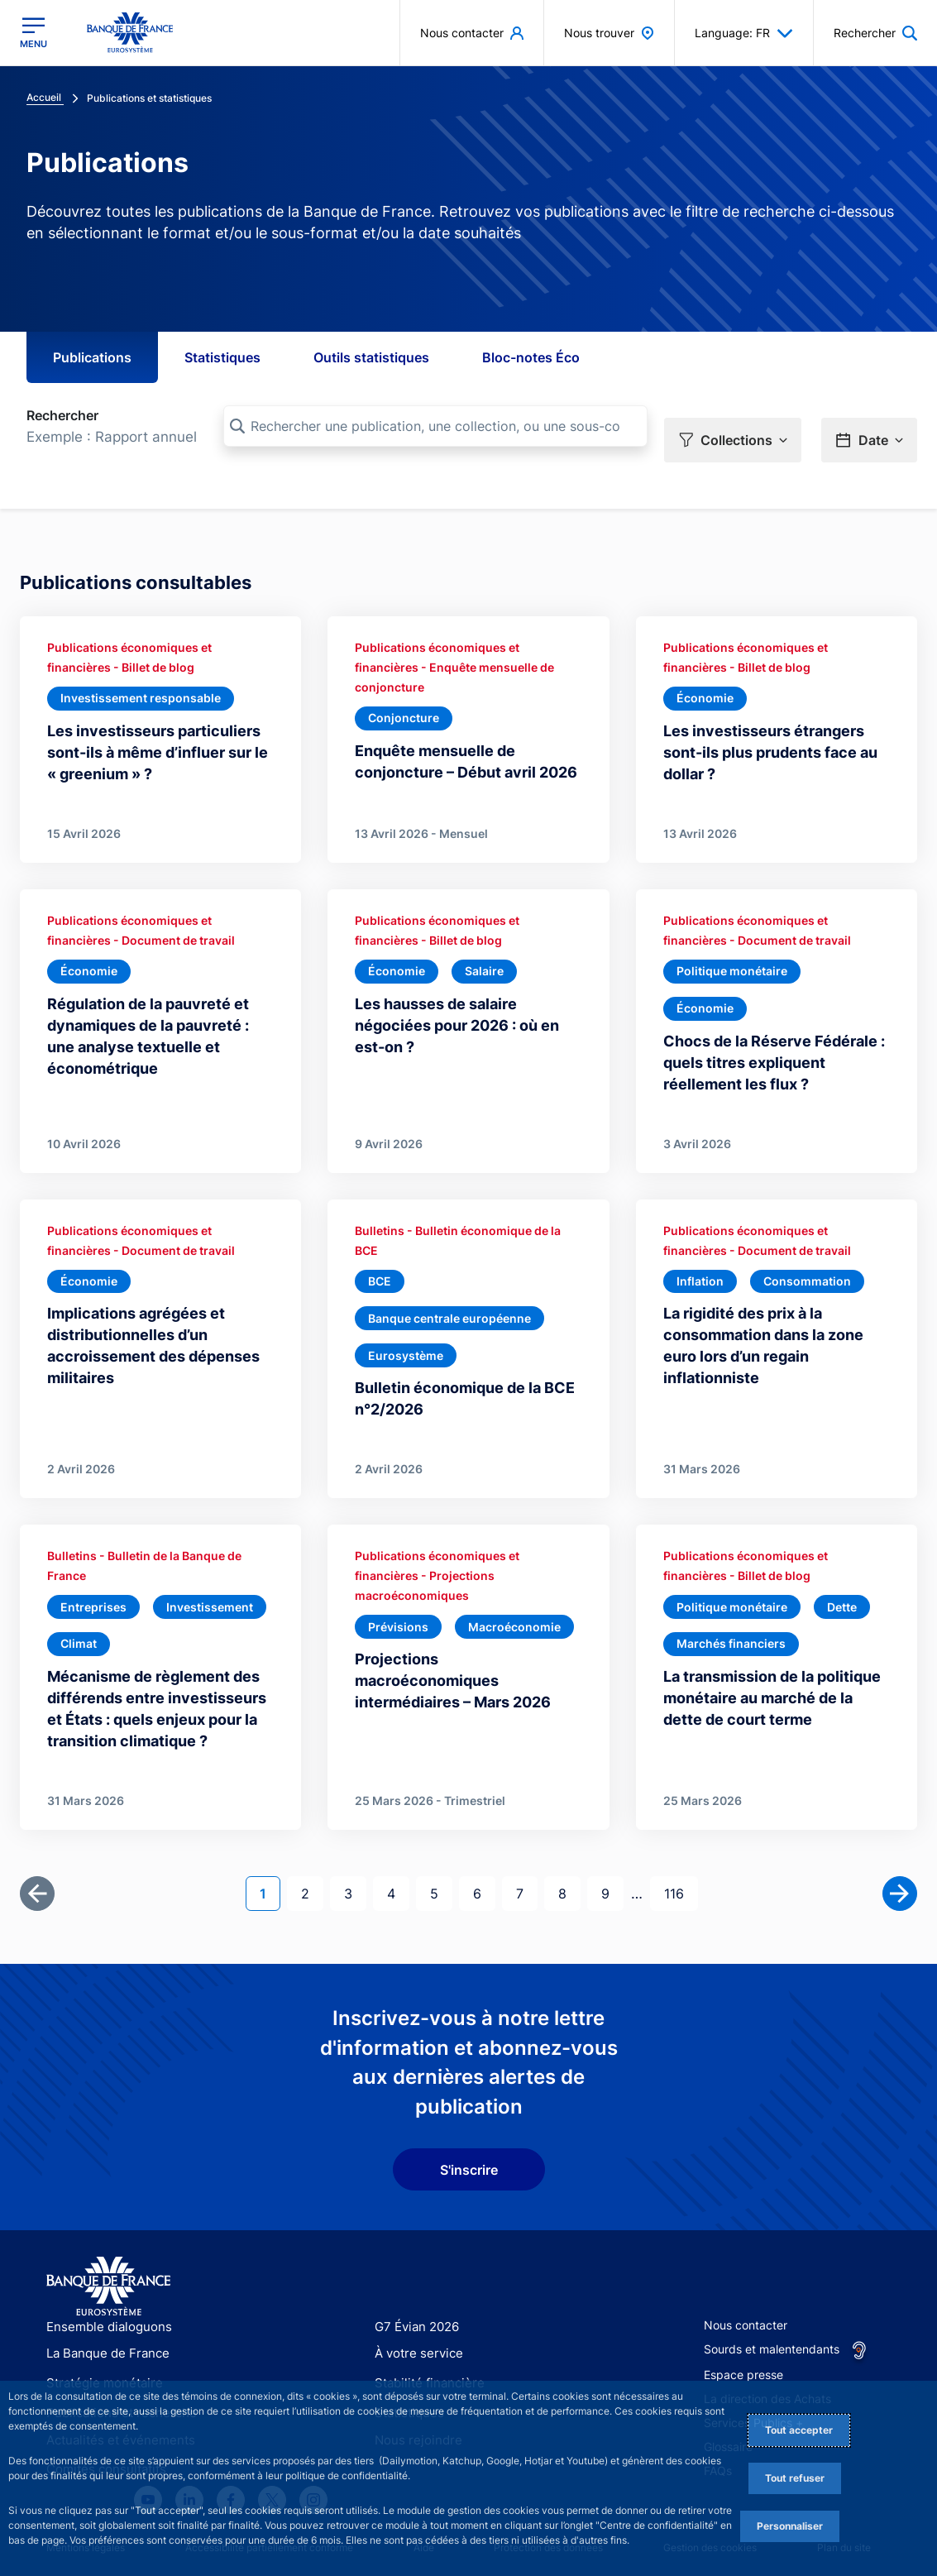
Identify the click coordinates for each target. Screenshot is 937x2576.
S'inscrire (469, 2128)
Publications (92, 357)
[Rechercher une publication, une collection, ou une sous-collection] (435, 426)
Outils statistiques (371, 357)
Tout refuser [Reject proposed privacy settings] (795, 2478)
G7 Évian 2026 (414, 2286)
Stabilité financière (425, 2342)
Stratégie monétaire (99, 2342)
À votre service (415, 2314)
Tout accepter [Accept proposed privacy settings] (799, 2430)
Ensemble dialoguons (103, 2286)
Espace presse (743, 2334)
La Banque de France (104, 2314)
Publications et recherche (115, 2370)
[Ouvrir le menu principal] (33, 32)
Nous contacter (745, 2284)
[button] (733, 427)
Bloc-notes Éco (531, 357)
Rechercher (62, 415)
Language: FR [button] (744, 33)
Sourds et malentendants (771, 2308)
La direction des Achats (767, 2358)
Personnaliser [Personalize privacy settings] (790, 2526)
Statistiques (222, 357)
